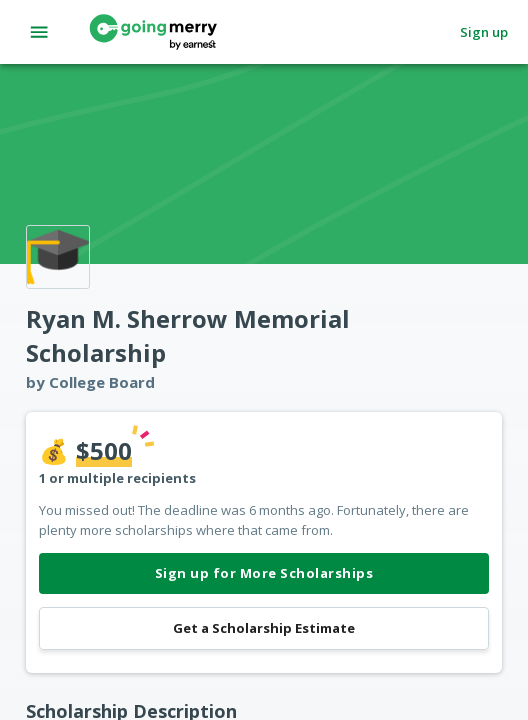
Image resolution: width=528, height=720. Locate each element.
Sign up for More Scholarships (264, 573)
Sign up (484, 32)
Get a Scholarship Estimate (264, 628)
